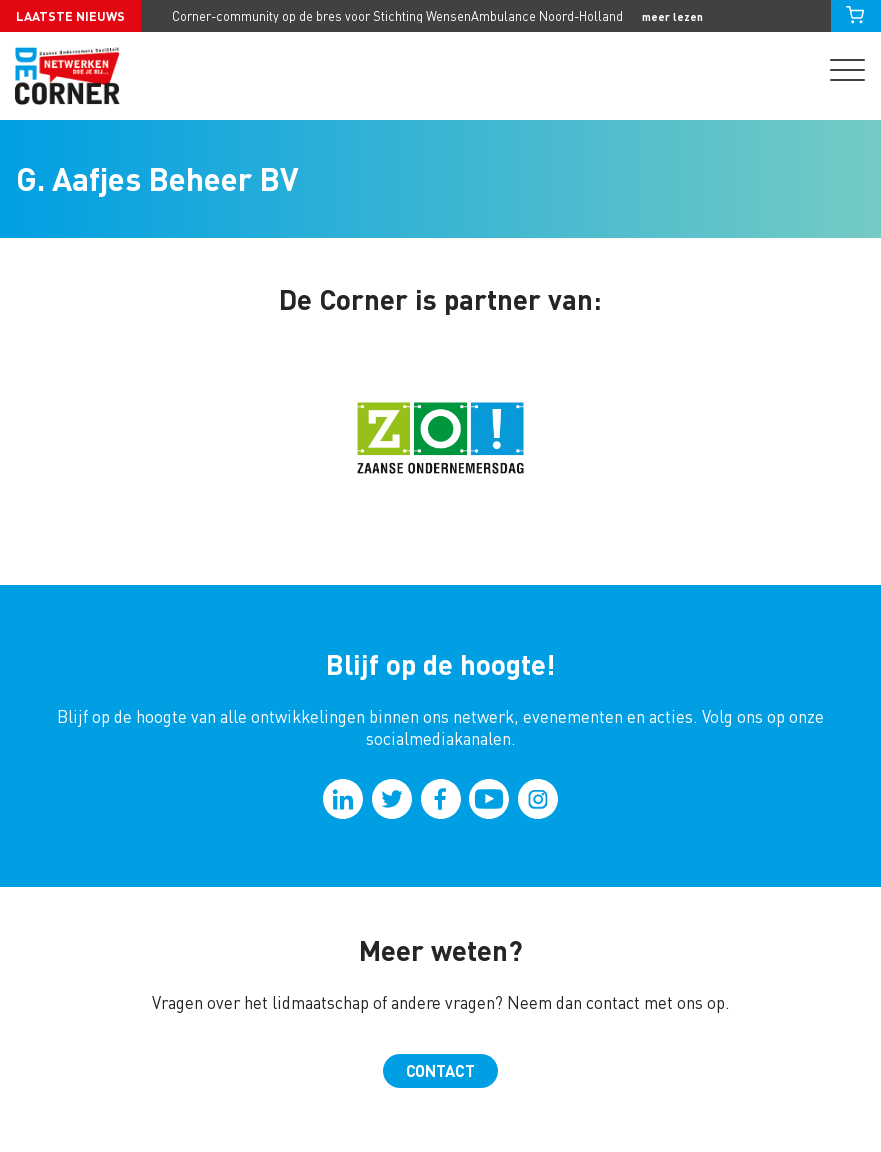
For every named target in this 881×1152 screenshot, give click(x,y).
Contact (440, 1070)
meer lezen (672, 16)
